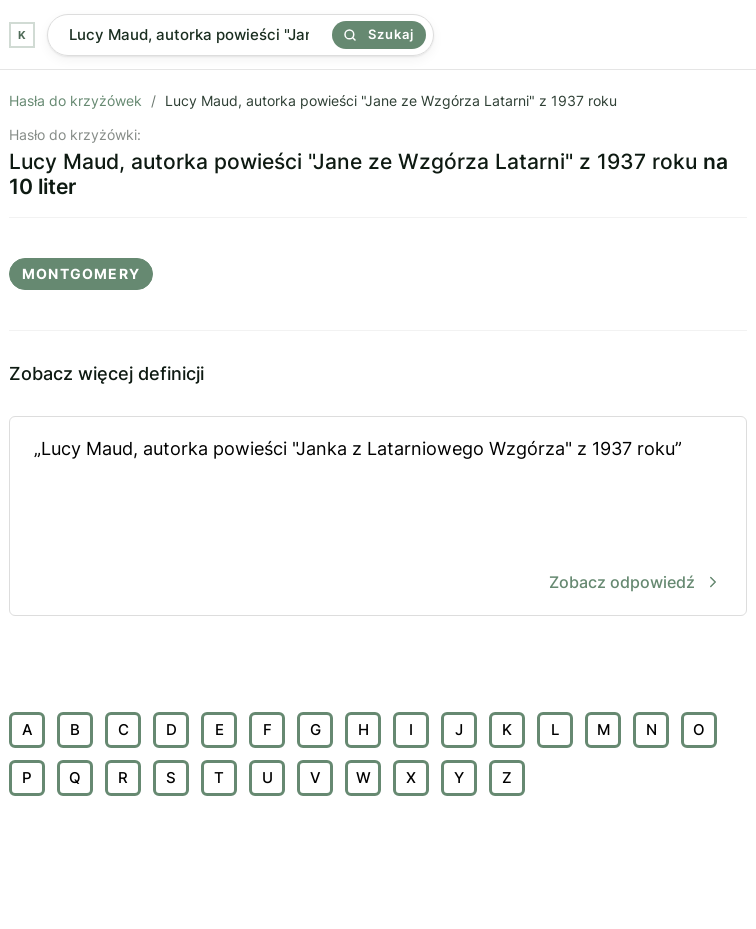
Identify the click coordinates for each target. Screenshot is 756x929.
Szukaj (379, 34)
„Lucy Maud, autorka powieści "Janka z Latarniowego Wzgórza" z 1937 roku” (378, 517)
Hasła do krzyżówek (75, 100)
